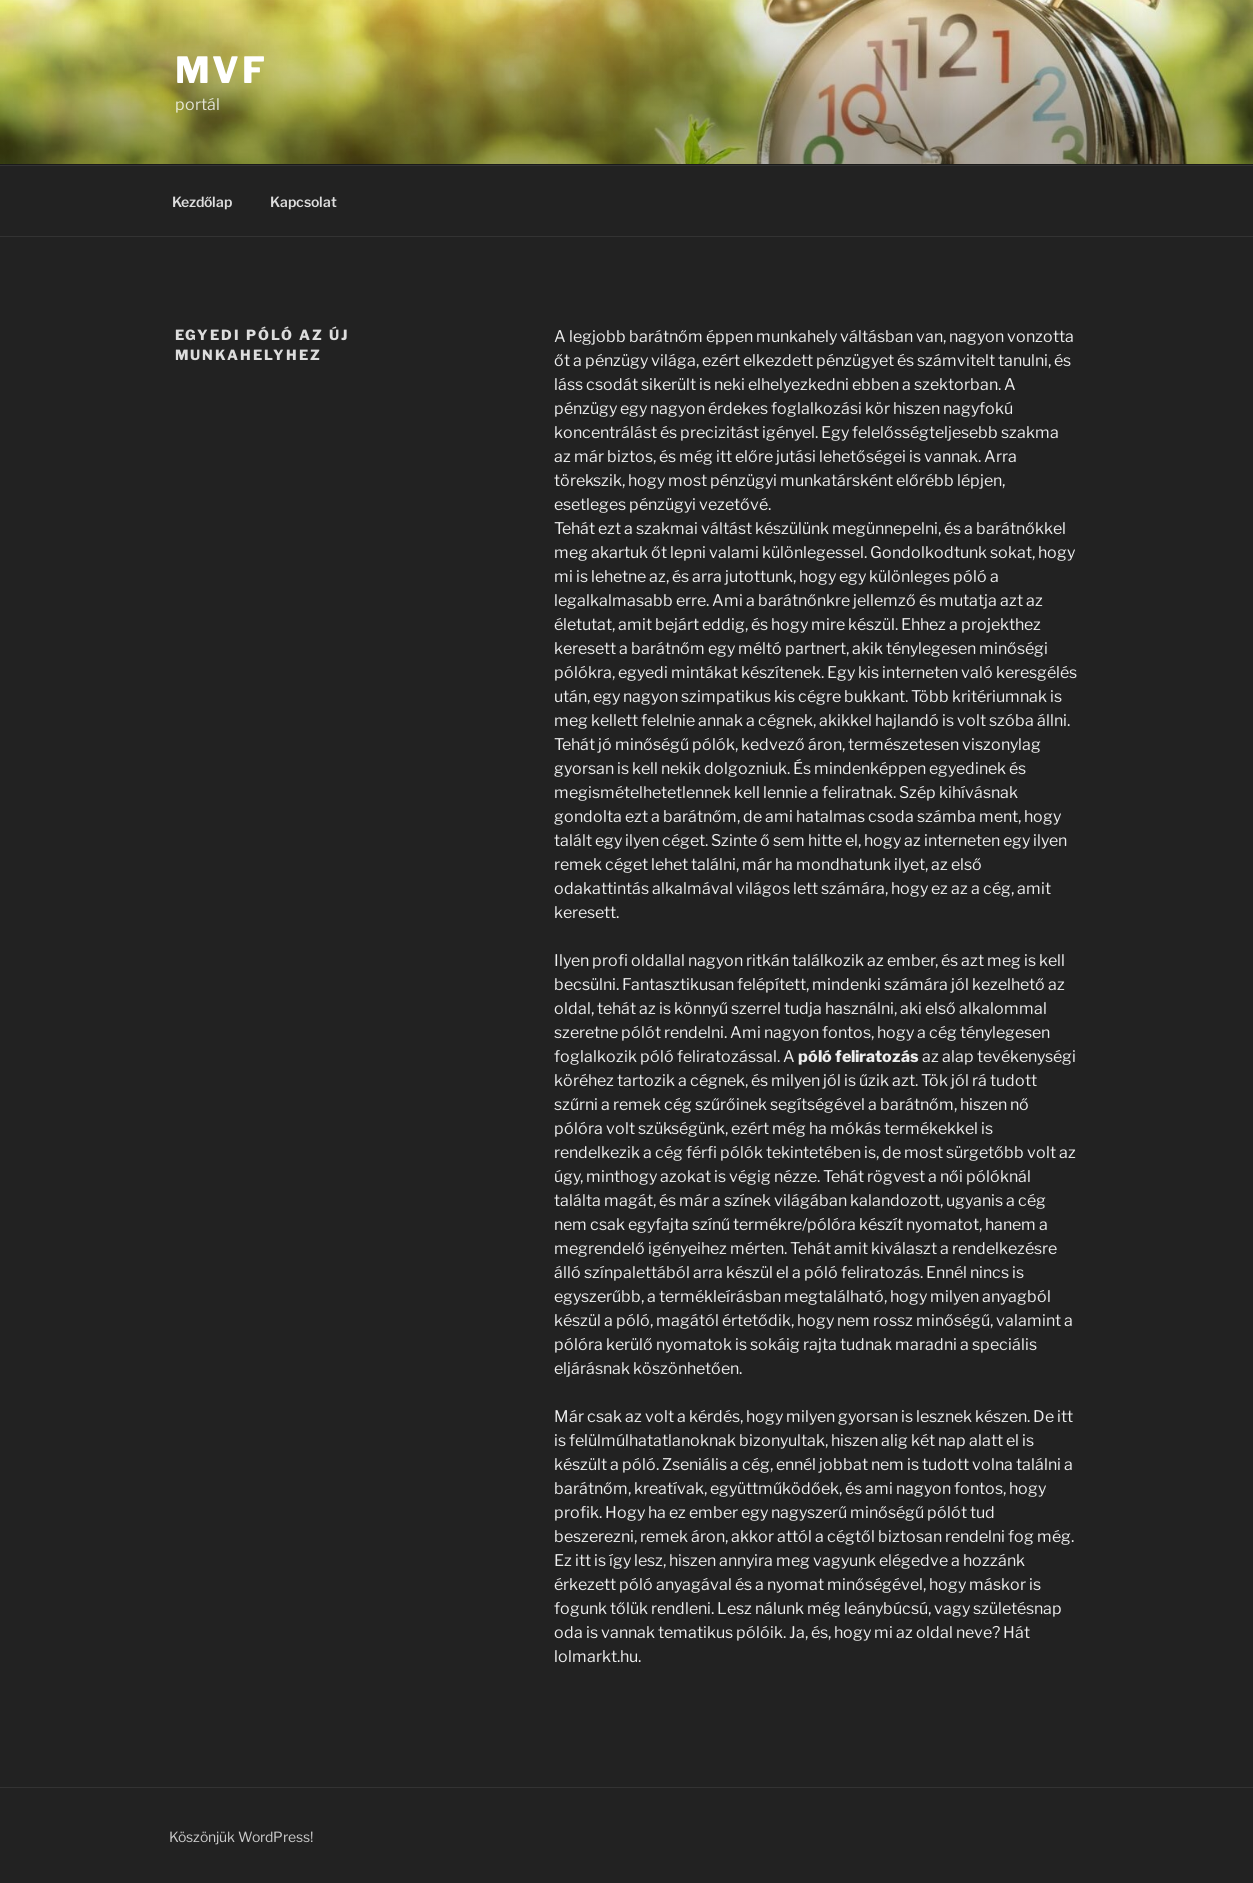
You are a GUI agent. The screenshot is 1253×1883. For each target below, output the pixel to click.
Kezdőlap (202, 201)
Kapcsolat (303, 201)
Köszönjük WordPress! (241, 1836)
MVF (222, 70)
